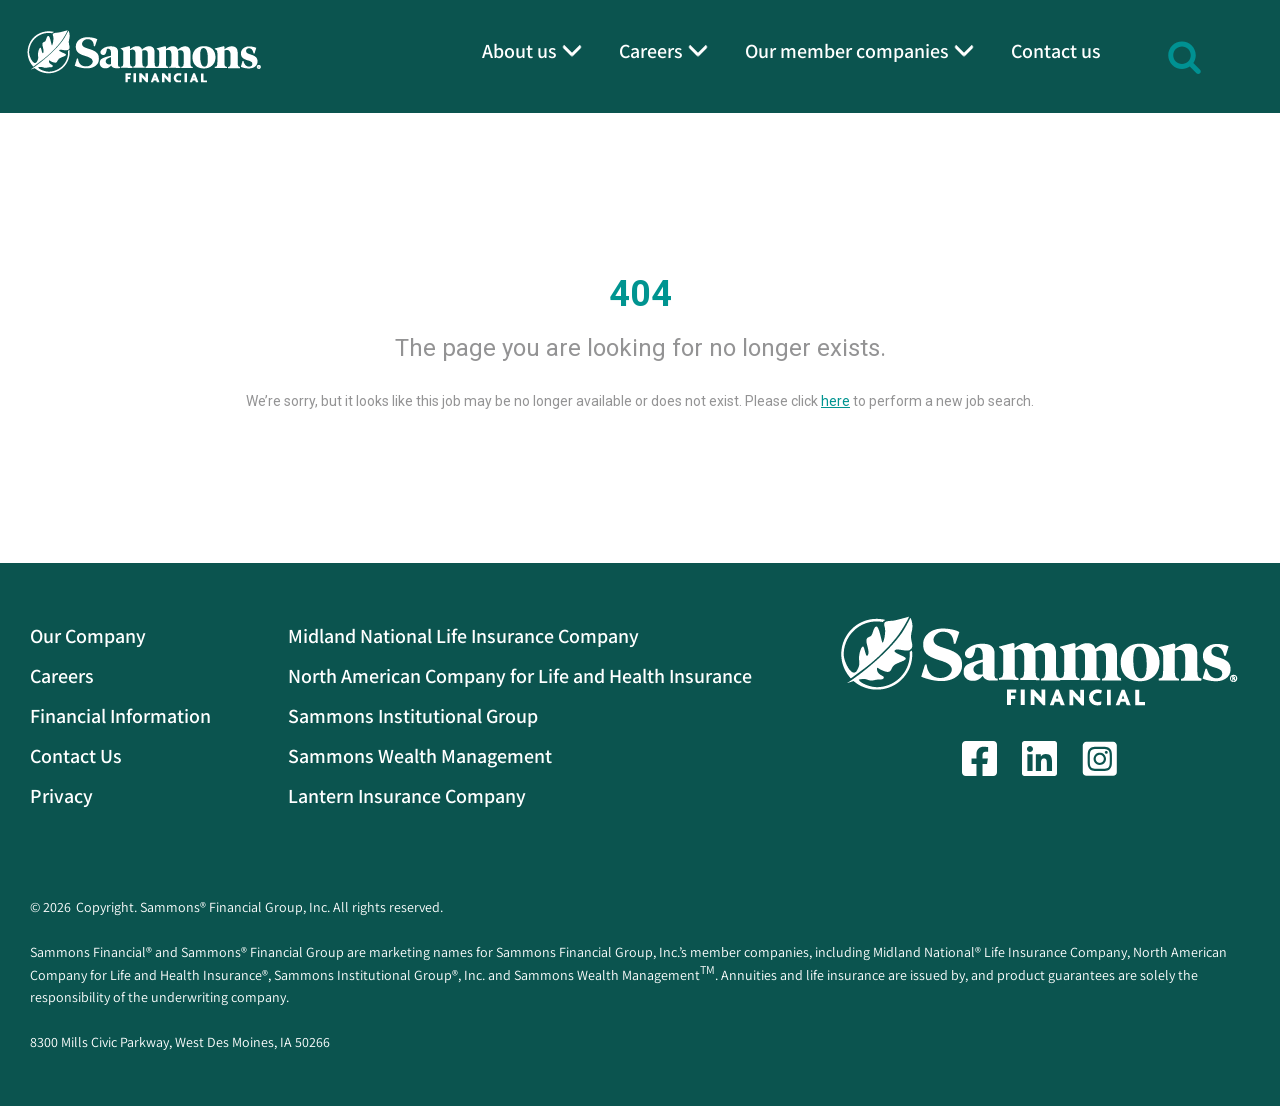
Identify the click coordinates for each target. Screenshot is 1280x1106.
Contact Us (76, 756)
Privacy (61, 796)
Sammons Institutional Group (413, 716)
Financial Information (120, 716)
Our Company (88, 636)
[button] (1184, 54)
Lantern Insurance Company (407, 796)
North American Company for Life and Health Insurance (520, 676)
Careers (62, 676)
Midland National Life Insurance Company (463, 636)
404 (640, 294)
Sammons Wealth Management (420, 756)
